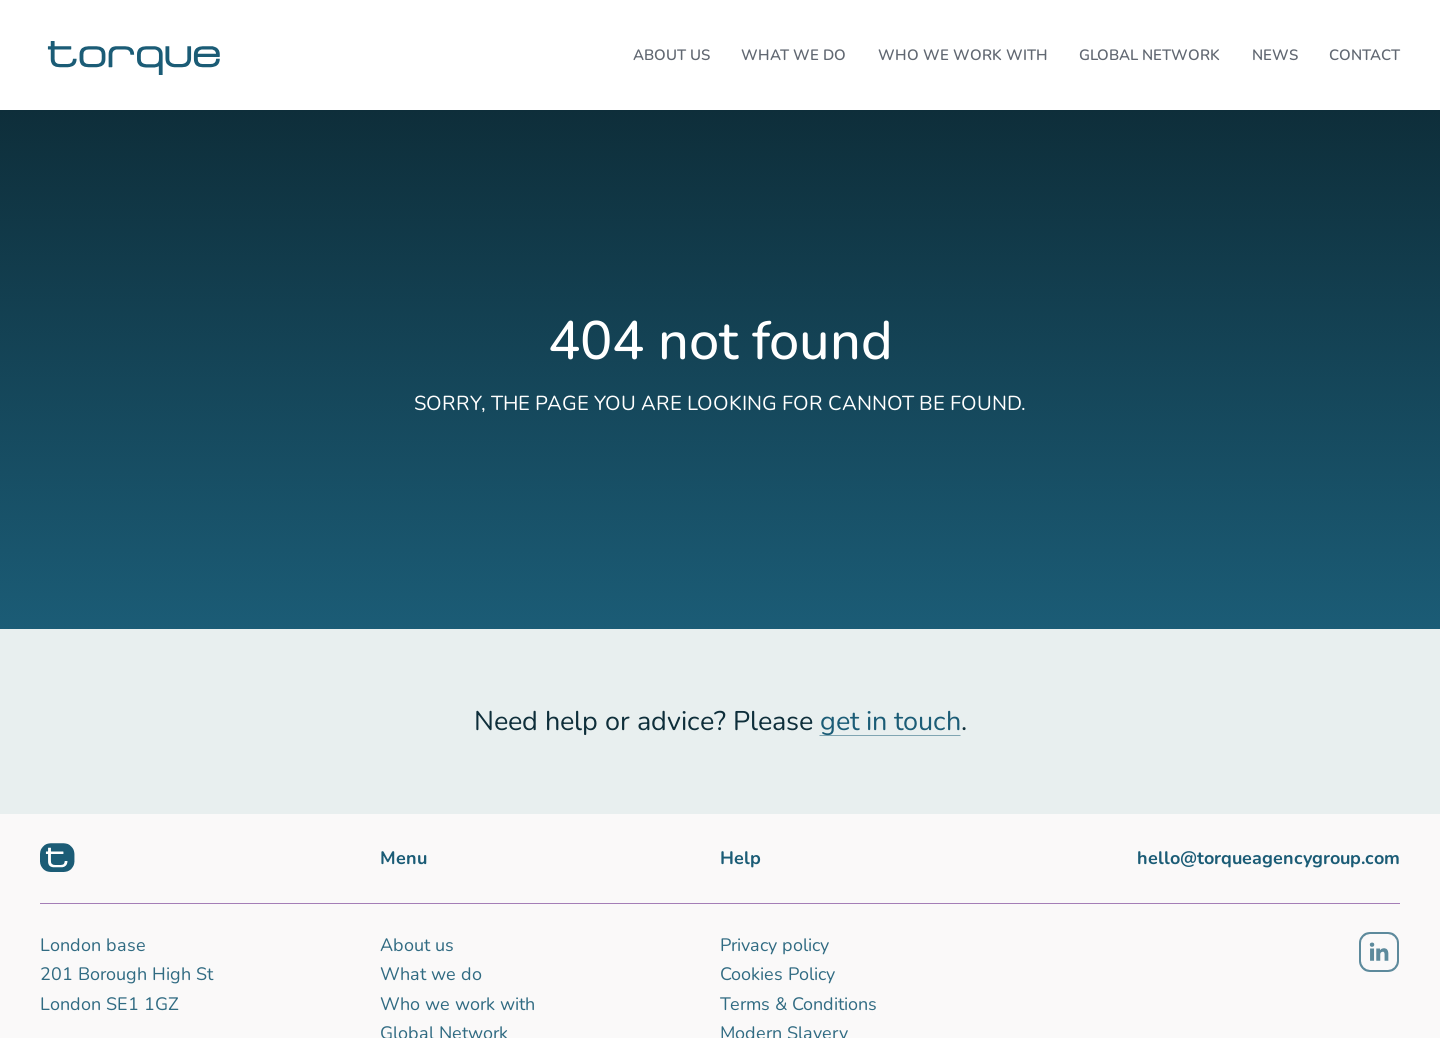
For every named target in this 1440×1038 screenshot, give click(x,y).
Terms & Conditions (798, 1004)
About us (417, 945)
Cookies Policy (777, 974)
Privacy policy (774, 945)
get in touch (890, 721)
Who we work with (457, 1004)
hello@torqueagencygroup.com (1268, 858)
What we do (431, 974)
